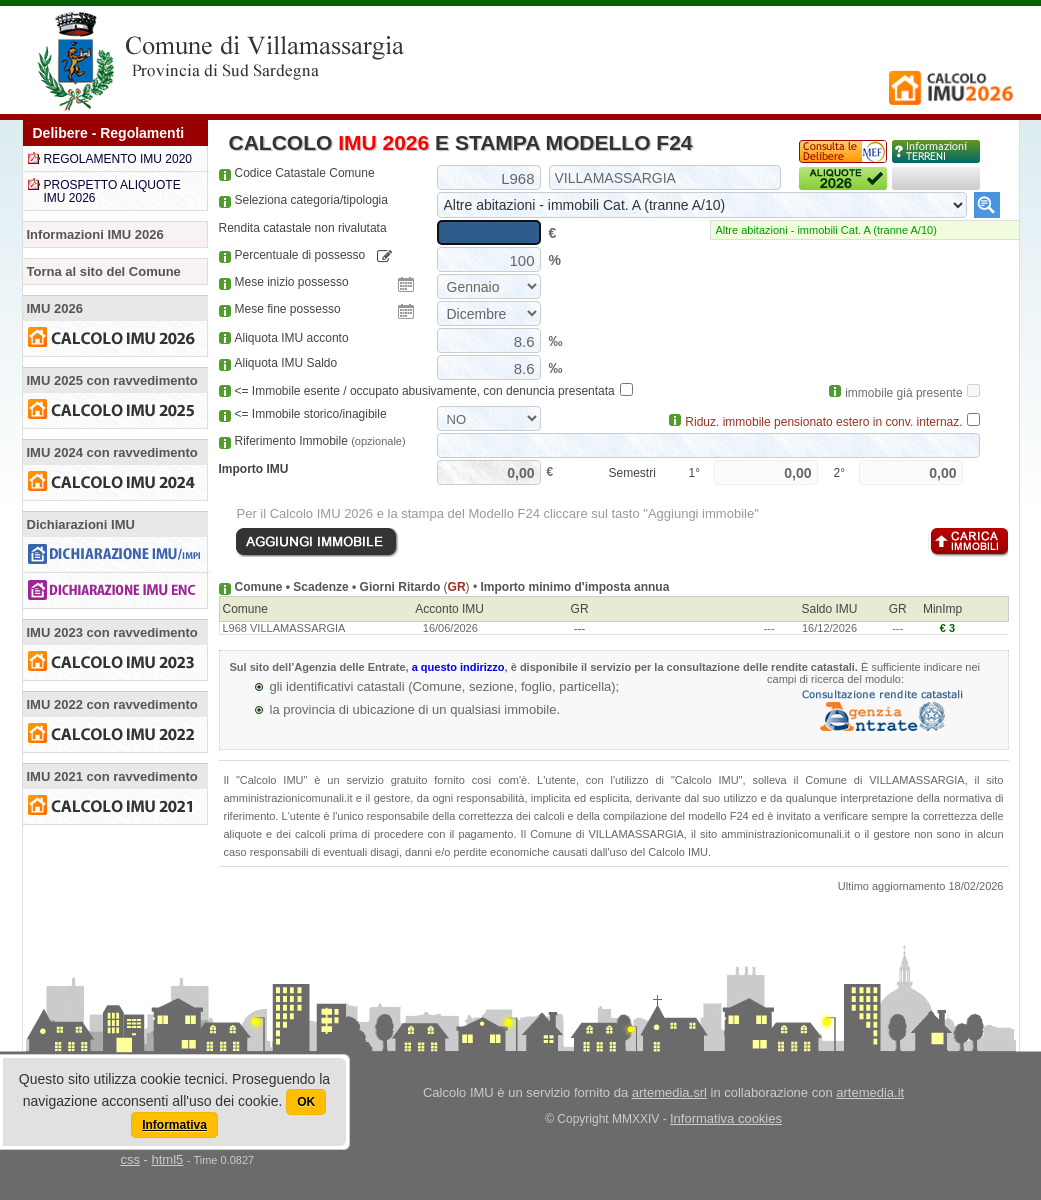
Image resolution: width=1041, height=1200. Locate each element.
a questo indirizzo (458, 667)
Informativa (174, 1125)
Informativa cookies (726, 1118)
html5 (167, 1159)
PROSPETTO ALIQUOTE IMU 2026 (112, 191)
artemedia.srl (669, 1092)
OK (306, 1102)
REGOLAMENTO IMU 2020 (118, 159)
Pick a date (406, 285)
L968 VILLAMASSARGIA (284, 628)
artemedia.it (870, 1092)
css (130, 1159)
